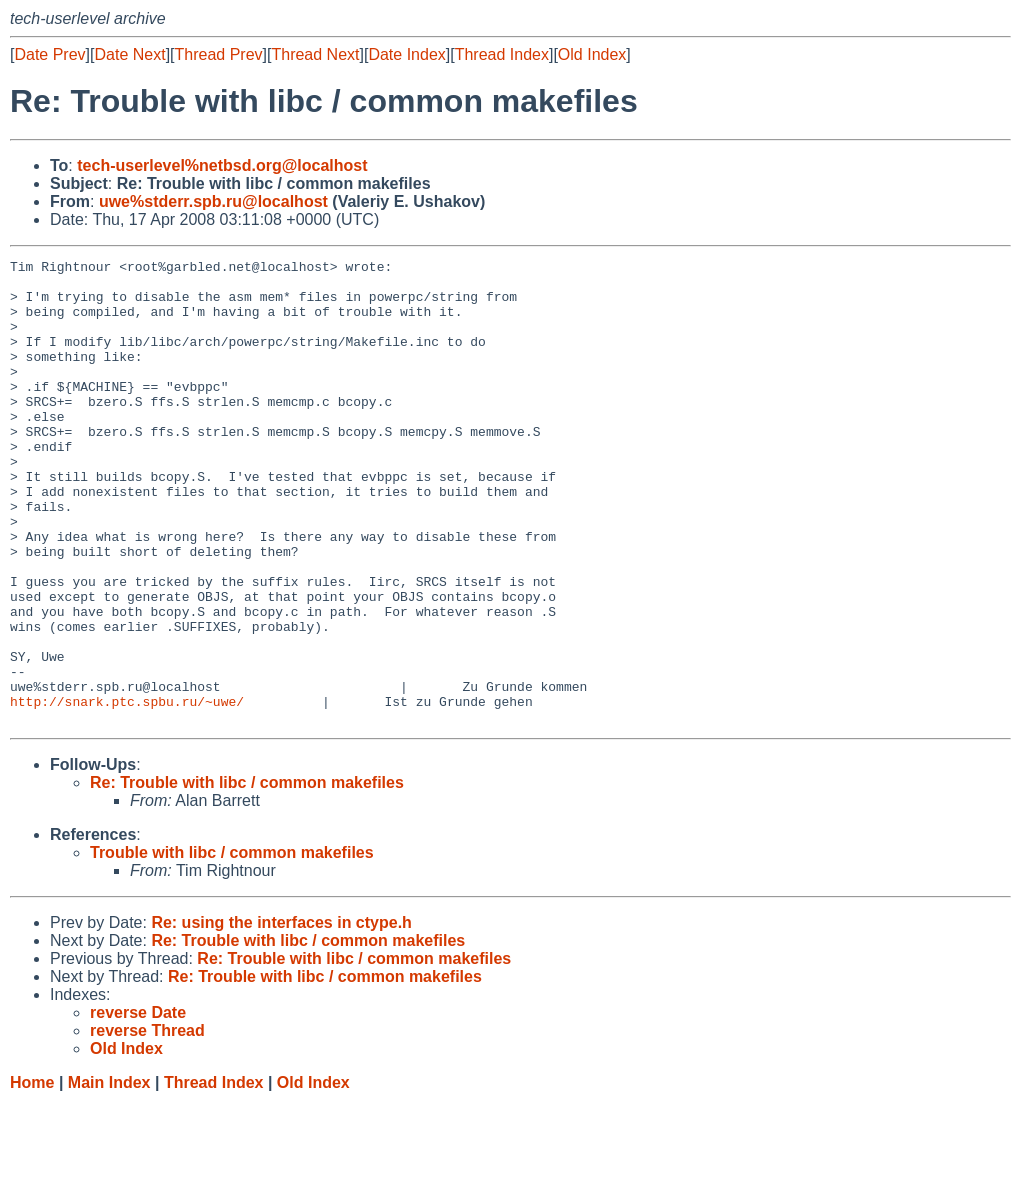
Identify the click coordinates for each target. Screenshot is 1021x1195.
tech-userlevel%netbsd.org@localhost (222, 165)
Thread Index (502, 54)
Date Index (406, 54)
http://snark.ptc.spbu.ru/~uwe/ (127, 791)
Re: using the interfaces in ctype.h (281, 1015)
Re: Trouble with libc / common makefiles (247, 875)
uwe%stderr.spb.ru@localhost (213, 201)
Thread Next (315, 54)
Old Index (592, 54)
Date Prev (49, 54)
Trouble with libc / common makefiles (232, 945)
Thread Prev (219, 54)
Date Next (129, 54)
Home (32, 1175)
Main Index (109, 1175)
